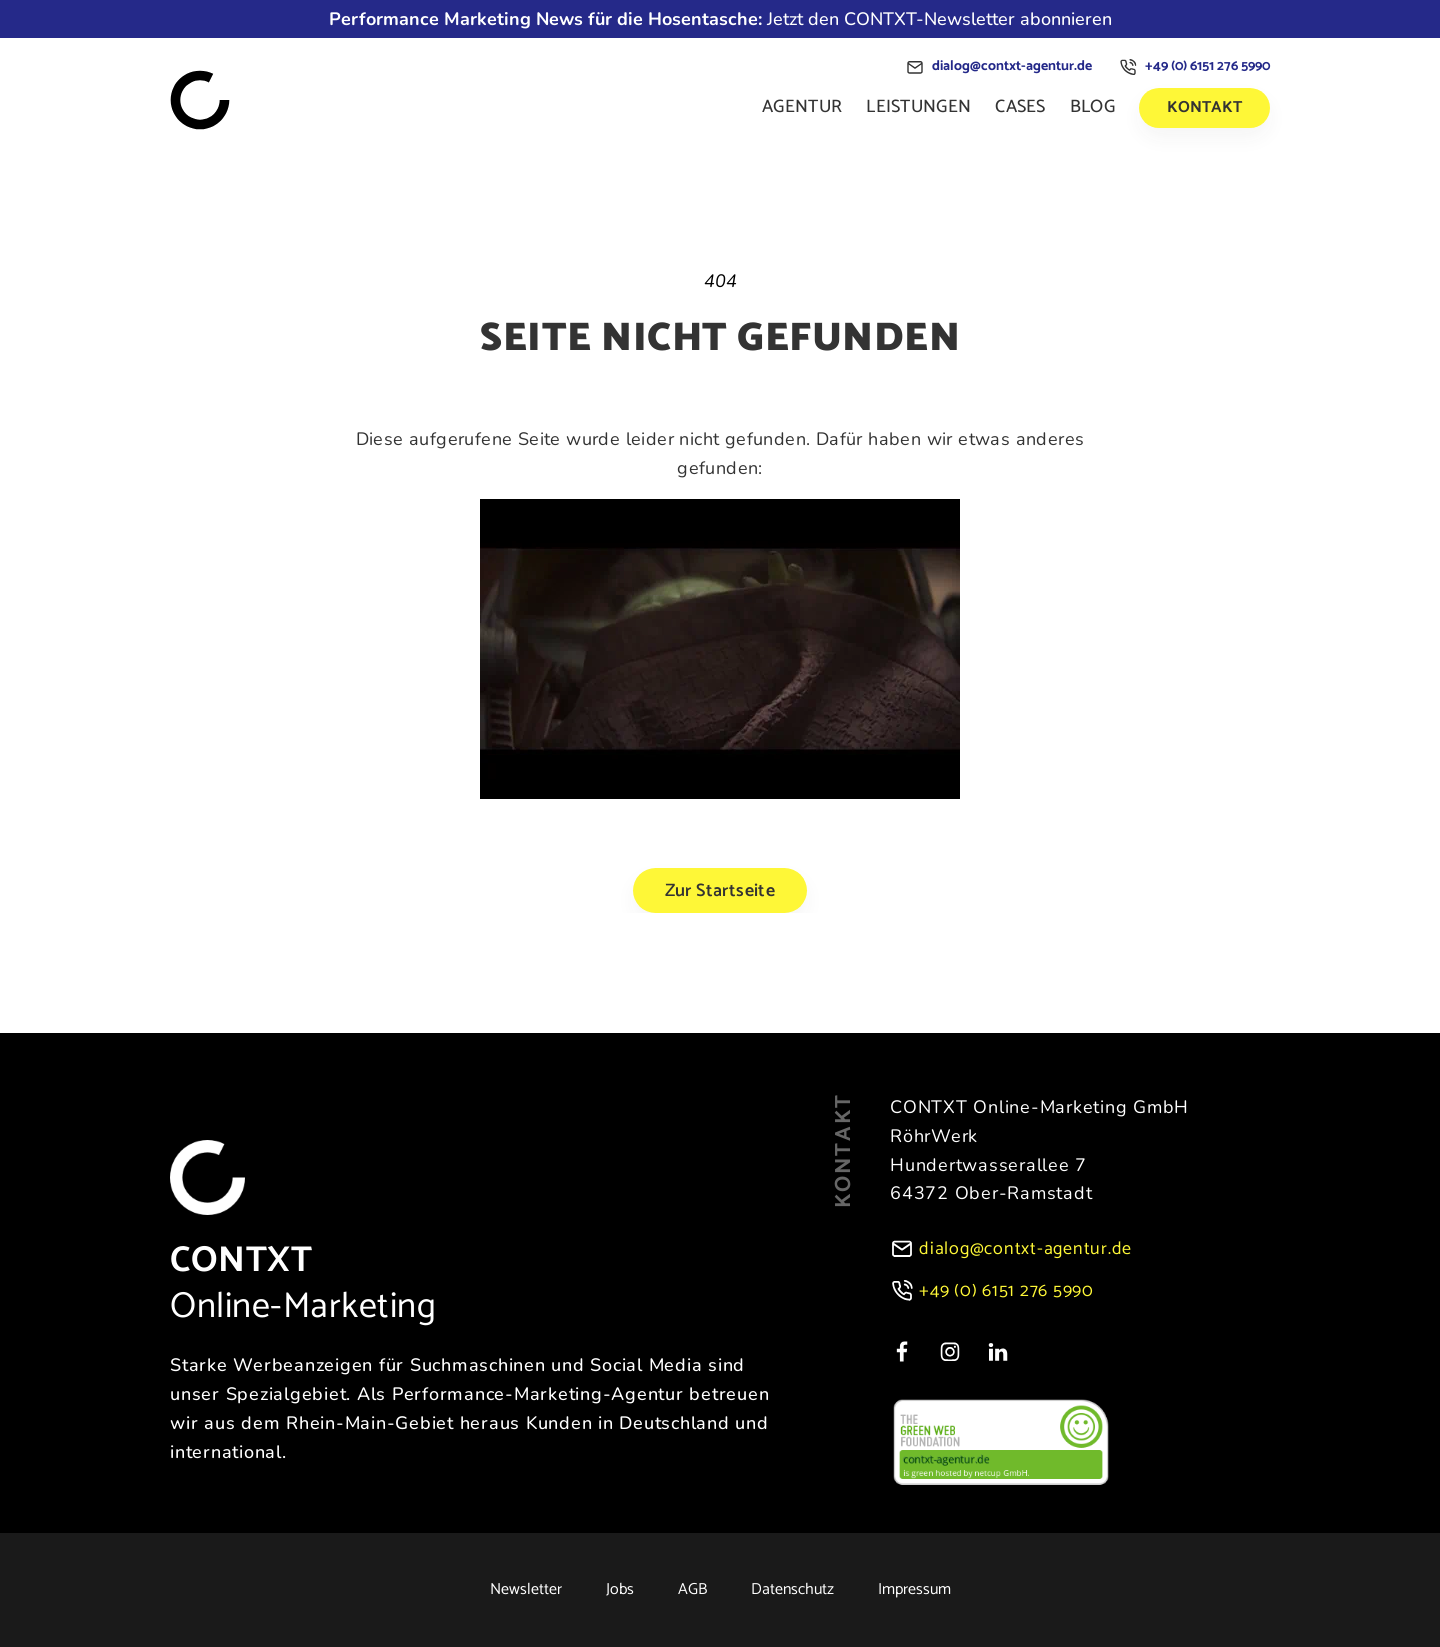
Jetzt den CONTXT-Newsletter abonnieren (720, 19)
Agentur (802, 107)
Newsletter (526, 1590)
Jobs (620, 1590)
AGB (692, 1590)
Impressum (914, 1590)
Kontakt (1204, 107)
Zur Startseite (720, 891)
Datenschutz (792, 1590)
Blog (1092, 107)
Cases (1020, 107)
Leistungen (918, 107)
